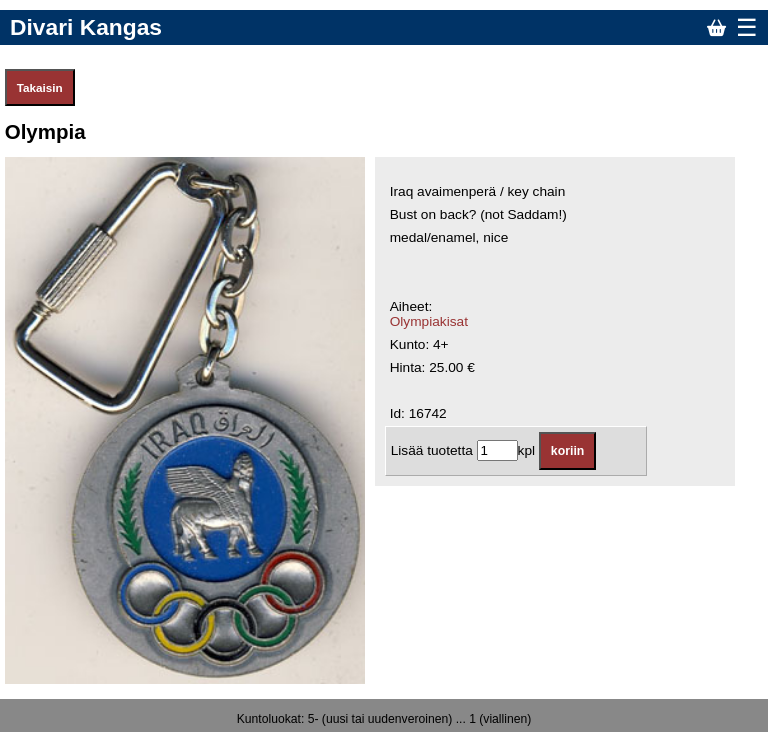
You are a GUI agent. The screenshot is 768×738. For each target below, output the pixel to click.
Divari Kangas (86, 27)
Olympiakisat (429, 321)
